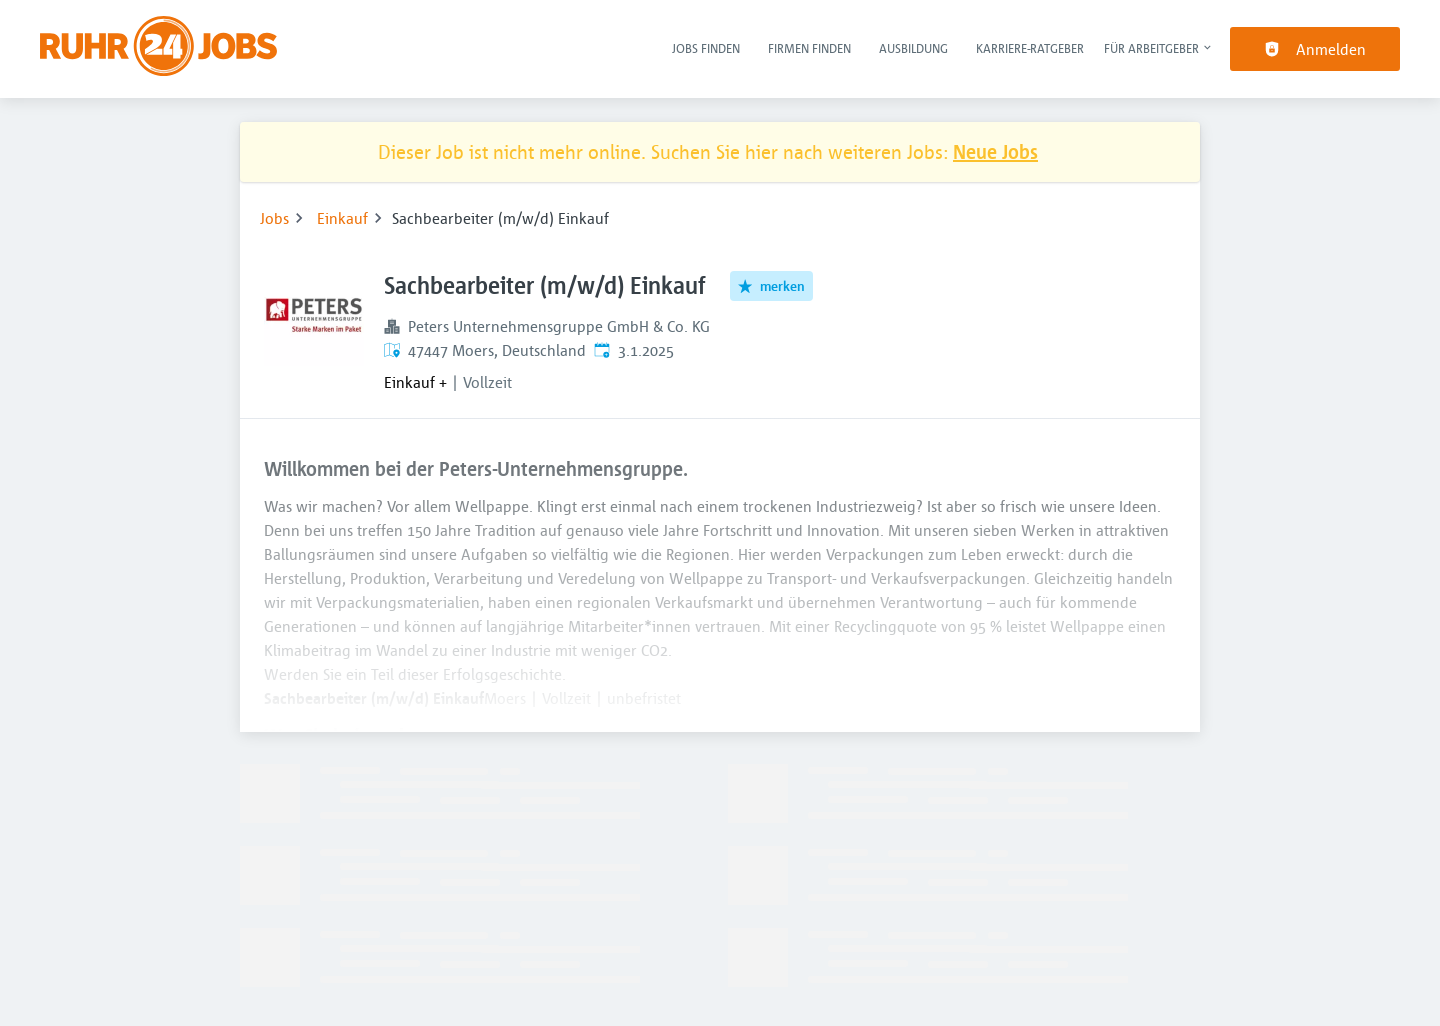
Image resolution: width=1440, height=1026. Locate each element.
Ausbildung (913, 48)
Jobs (274, 218)
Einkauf (342, 218)
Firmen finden (809, 48)
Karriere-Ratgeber (1030, 48)
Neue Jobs (995, 151)
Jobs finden (706, 48)
